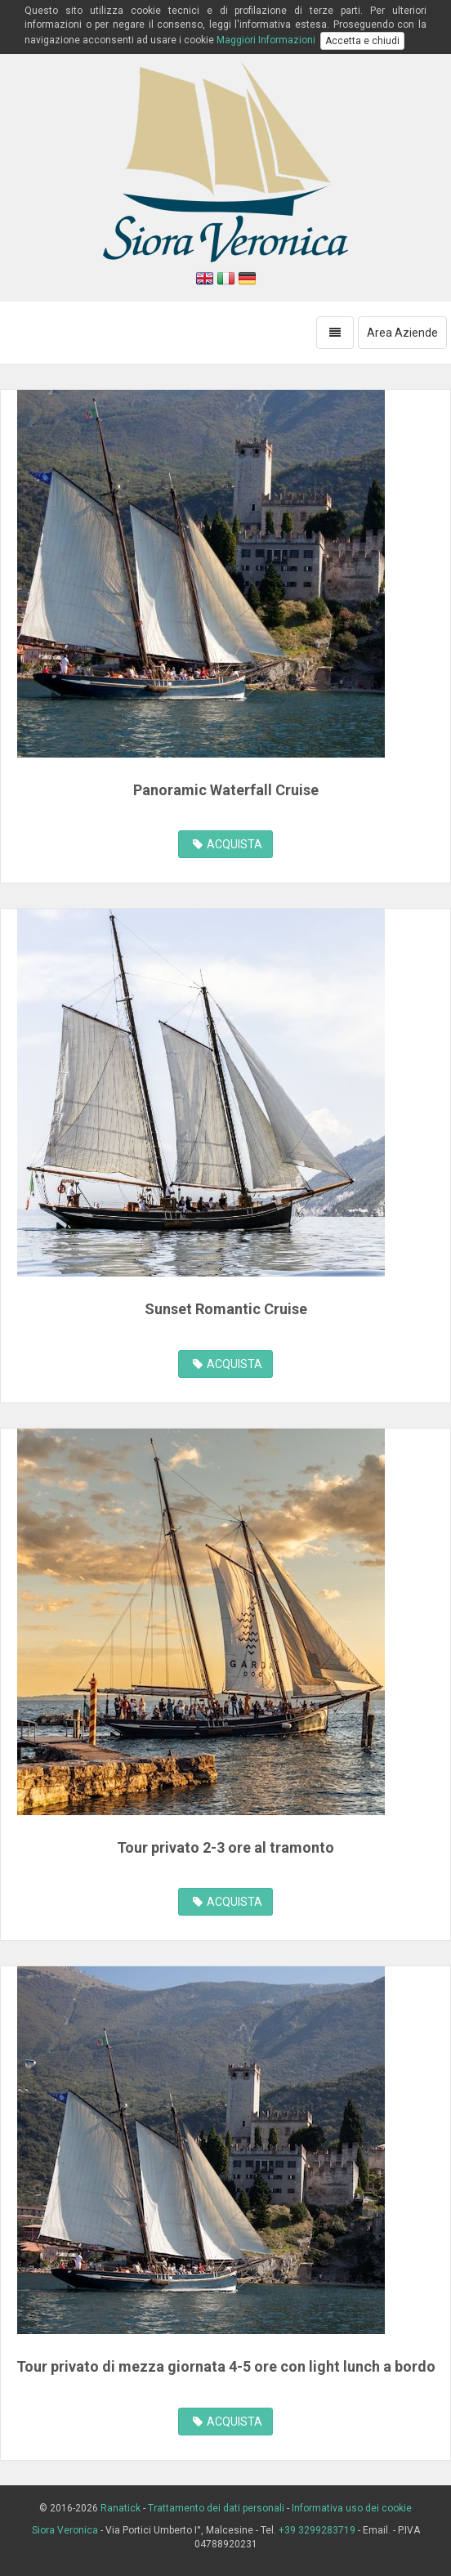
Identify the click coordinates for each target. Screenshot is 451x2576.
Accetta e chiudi (362, 41)
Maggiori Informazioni (266, 40)
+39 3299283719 (317, 2530)
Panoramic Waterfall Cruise (226, 789)
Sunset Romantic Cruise (226, 1308)
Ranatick (120, 2508)
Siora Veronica (66, 2530)
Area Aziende (402, 332)
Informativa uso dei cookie (352, 2508)
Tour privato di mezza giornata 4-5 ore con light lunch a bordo (225, 2366)
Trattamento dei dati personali (216, 2508)
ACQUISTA (227, 844)
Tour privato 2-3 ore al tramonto (225, 1847)
